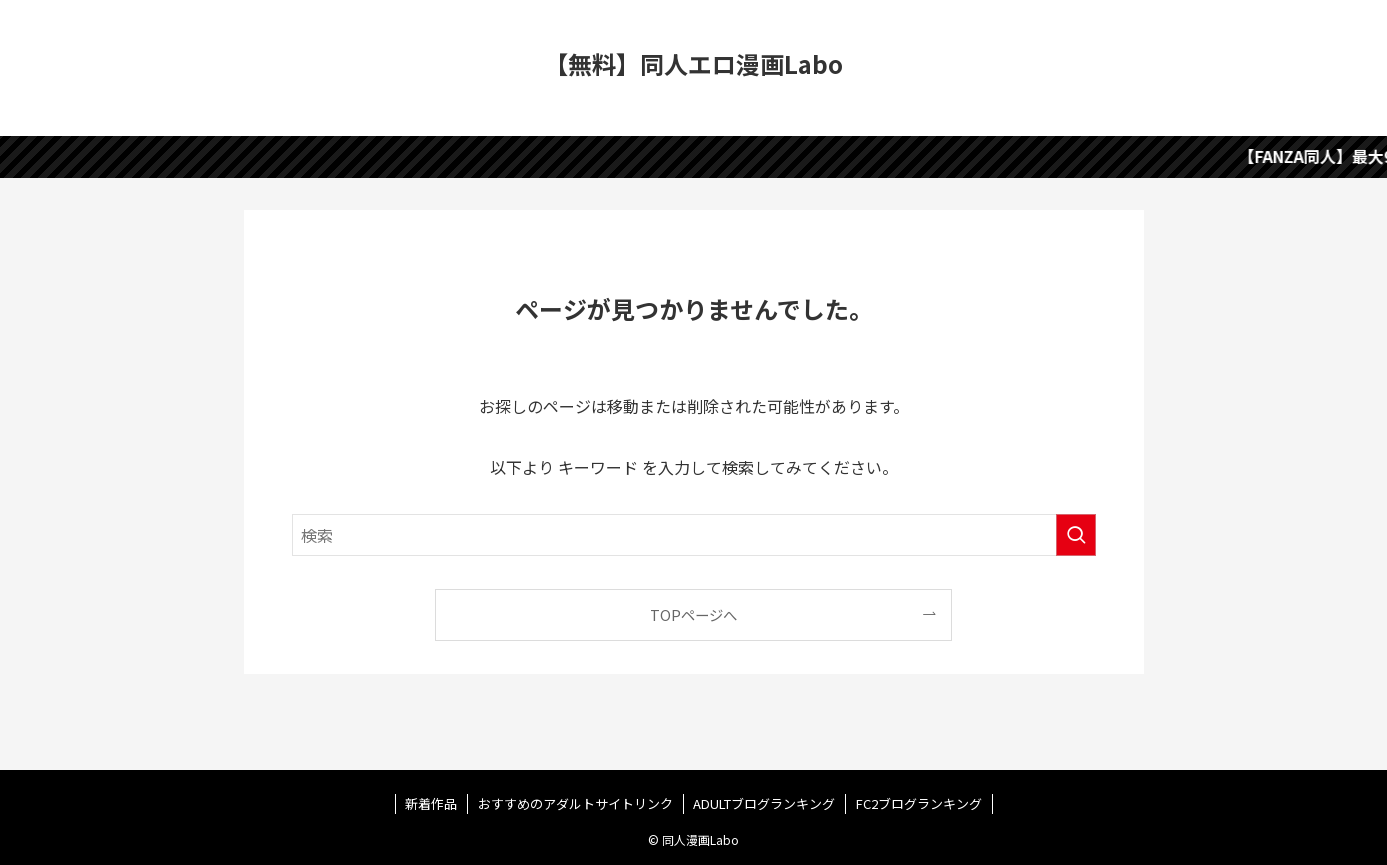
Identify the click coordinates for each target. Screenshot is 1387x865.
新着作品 (431, 803)
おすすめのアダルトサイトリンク (575, 803)
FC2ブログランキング (919, 803)
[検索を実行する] (1076, 535)
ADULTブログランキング (764, 803)
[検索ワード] (694, 535)
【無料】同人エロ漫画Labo (693, 64)
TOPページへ (693, 614)
